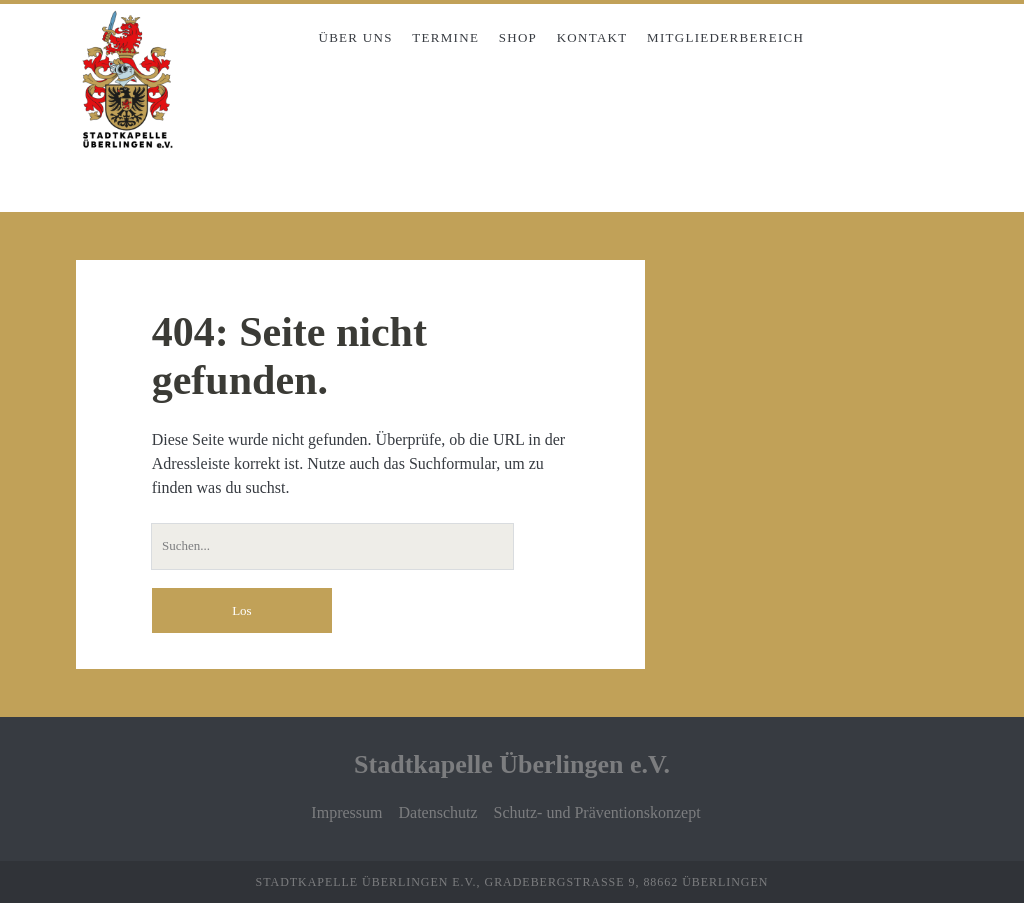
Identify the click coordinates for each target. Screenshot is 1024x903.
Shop (518, 37)
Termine (445, 37)
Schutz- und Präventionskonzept (597, 812)
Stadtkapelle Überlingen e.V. (512, 764)
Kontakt (592, 37)
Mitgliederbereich (725, 37)
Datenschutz (437, 812)
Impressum (346, 812)
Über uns (355, 37)
